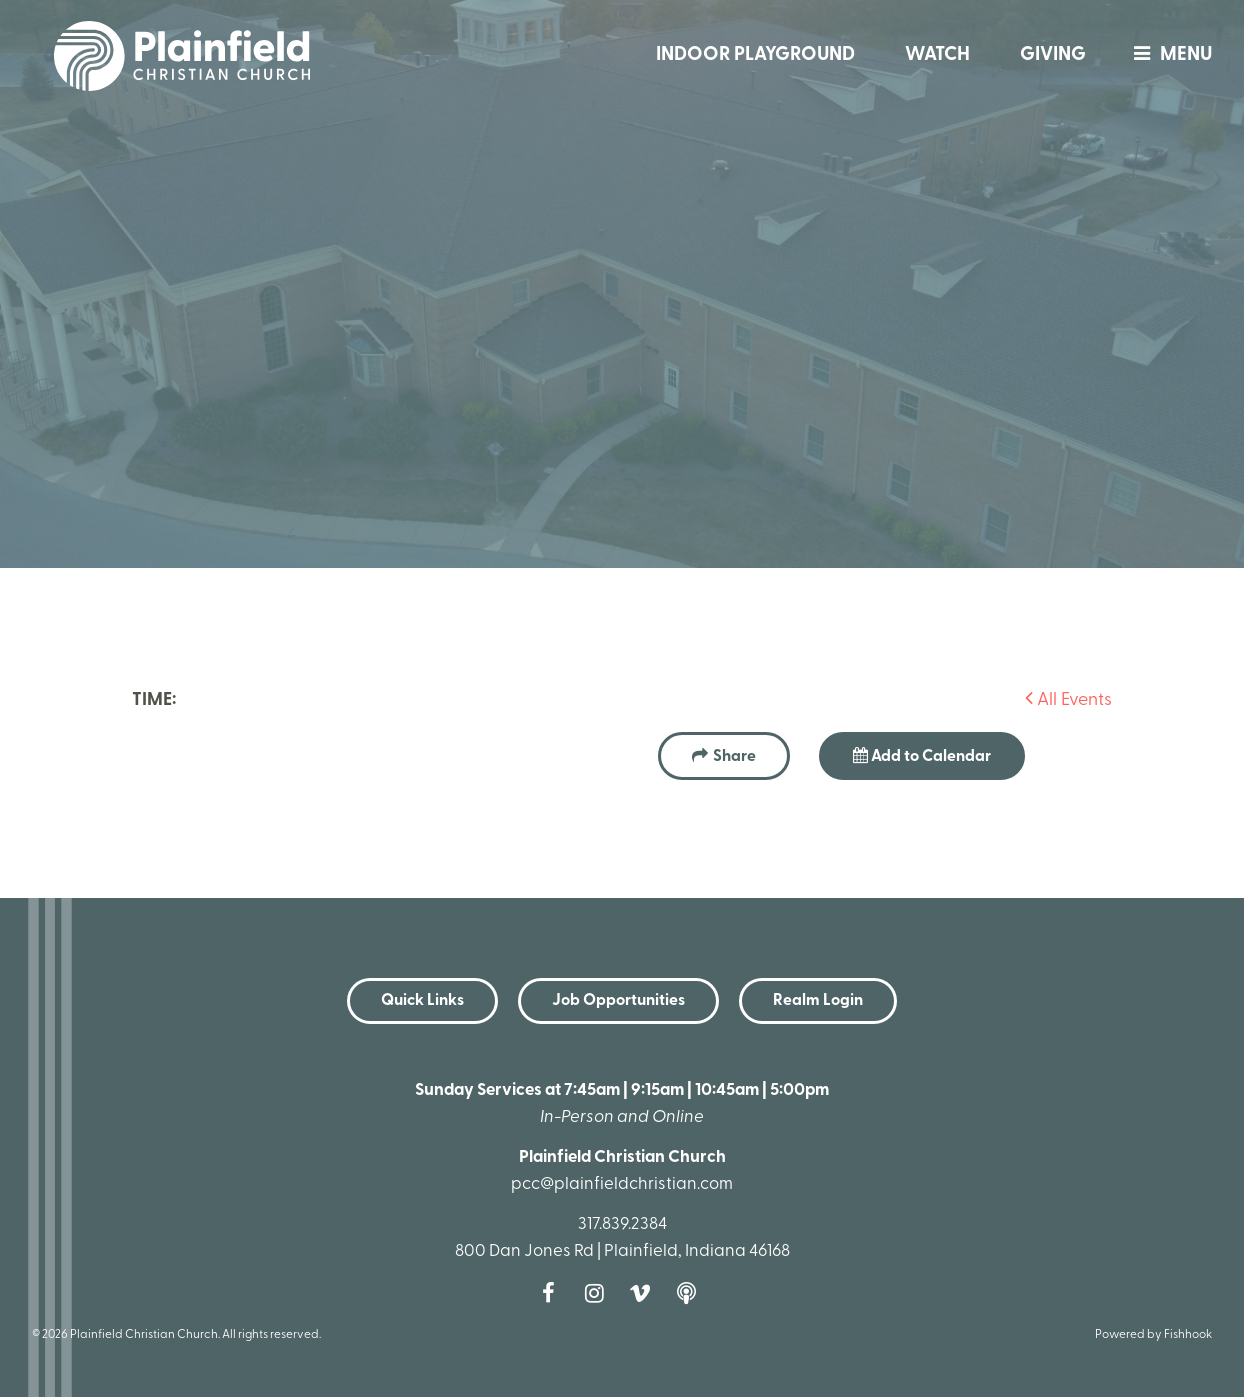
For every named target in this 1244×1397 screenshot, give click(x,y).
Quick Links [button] (422, 1001)
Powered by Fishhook (1153, 1335)
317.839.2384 (622, 1224)
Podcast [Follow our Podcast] (691, 1293)
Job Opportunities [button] (618, 1001)
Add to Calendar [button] (922, 756)
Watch (937, 55)
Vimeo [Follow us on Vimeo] (645, 1293)
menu (1168, 55)
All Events (1068, 700)
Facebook (553, 1293)
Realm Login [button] (818, 1001)
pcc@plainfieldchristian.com (622, 1184)
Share (734, 757)
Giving (1053, 55)
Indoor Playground (755, 55)
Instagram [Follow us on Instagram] (599, 1293)
